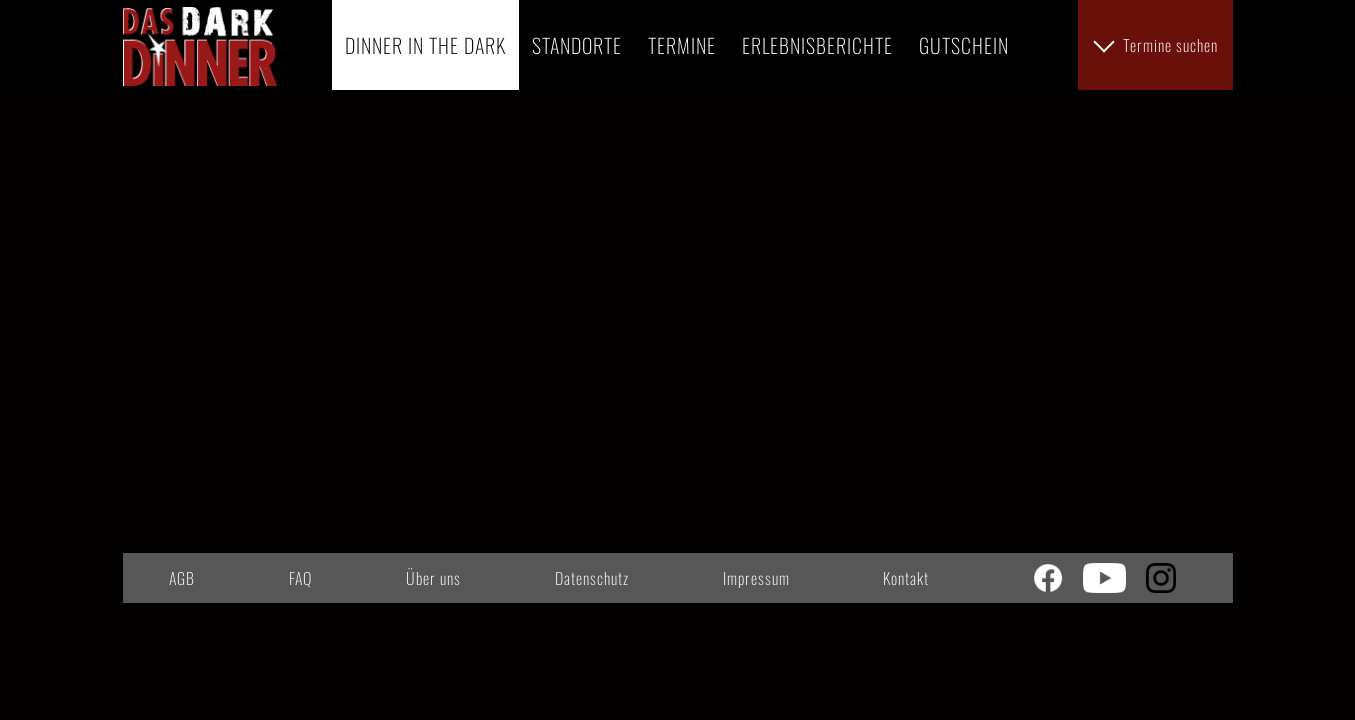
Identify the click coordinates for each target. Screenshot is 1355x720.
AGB (182, 578)
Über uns (433, 578)
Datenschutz (592, 578)
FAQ (300, 578)
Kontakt (906, 578)
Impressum (756, 578)
